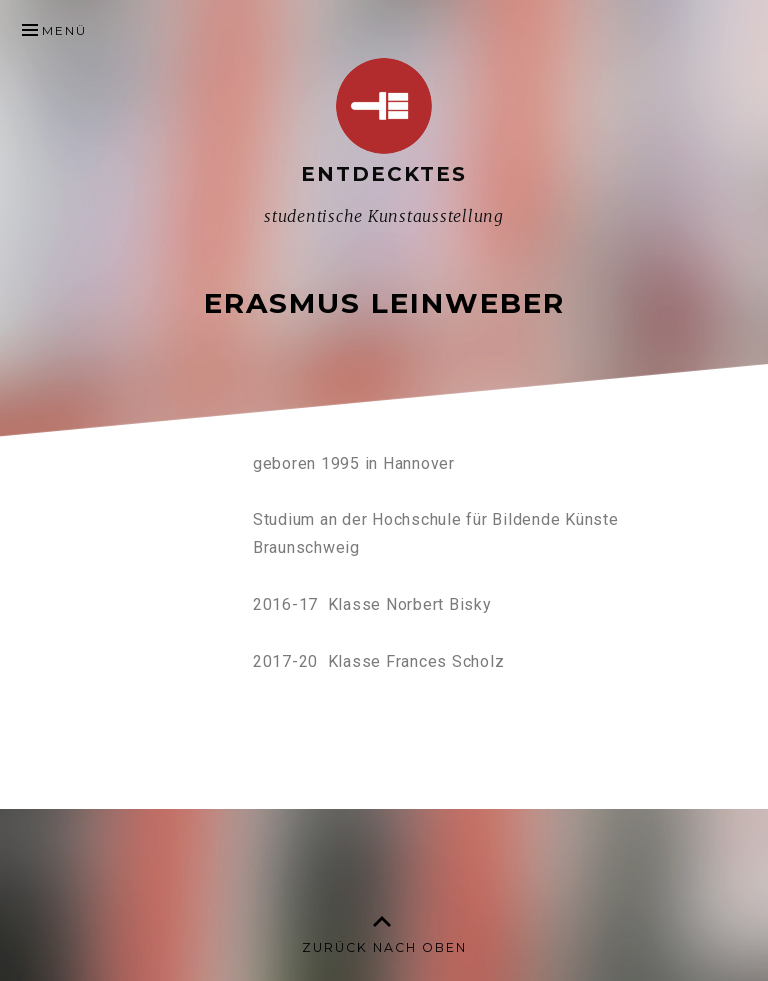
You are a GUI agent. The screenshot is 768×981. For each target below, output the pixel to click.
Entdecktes (384, 174)
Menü (64, 30)
